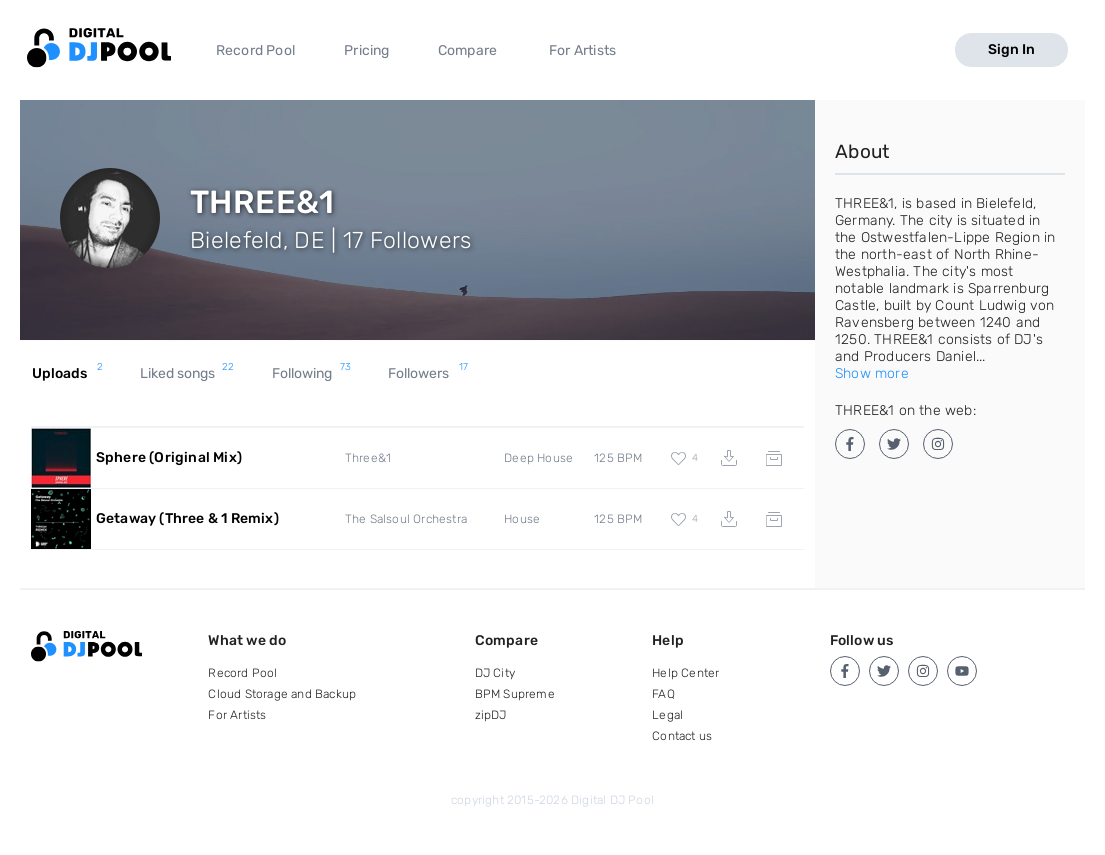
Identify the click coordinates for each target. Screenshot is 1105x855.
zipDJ (491, 715)
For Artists (582, 50)
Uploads (67, 374)
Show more (872, 373)
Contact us (682, 736)
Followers (428, 374)
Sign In (1011, 49)
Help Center (685, 673)
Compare (467, 50)
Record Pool (255, 50)
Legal (667, 715)
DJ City (495, 673)
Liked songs (187, 374)
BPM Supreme (515, 694)
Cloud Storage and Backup (282, 694)
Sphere (169, 457)
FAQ (663, 694)
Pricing (366, 50)
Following (312, 374)
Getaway (187, 518)
